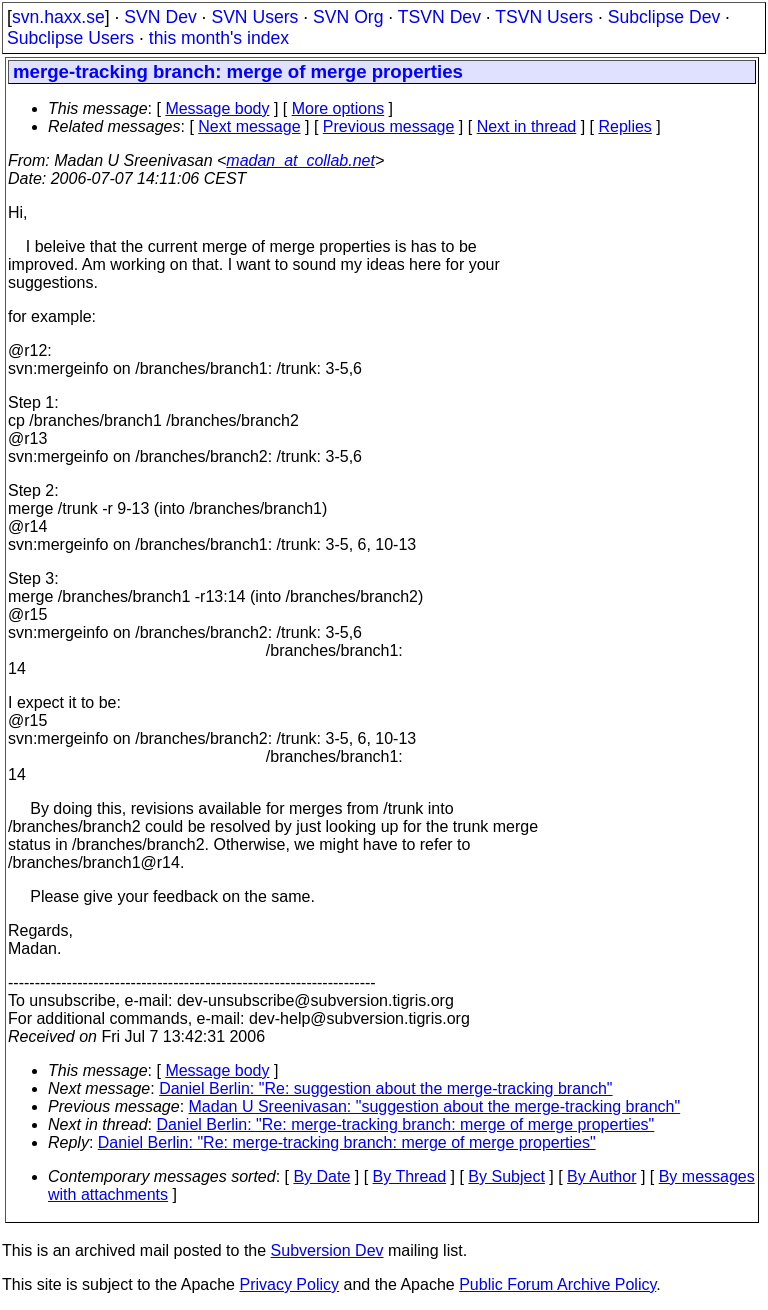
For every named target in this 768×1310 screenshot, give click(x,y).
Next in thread (527, 126)
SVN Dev (160, 17)
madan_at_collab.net (300, 160)
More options (338, 108)
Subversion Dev (327, 1250)
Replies (625, 126)
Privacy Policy (289, 1284)
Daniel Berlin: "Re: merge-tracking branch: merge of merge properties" (406, 1124)
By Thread (410, 1176)
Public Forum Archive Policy (557, 1284)
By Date (321, 1176)
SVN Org (348, 17)
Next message (249, 126)
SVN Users (254, 17)
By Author (601, 1176)
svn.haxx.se (58, 17)
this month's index (219, 38)
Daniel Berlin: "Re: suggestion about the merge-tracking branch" (385, 1088)
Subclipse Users (70, 38)
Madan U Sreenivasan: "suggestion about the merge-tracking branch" (435, 1106)
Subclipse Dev (664, 17)
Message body (217, 108)
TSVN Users (544, 17)
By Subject (506, 1176)
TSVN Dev (439, 17)
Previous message (389, 126)
